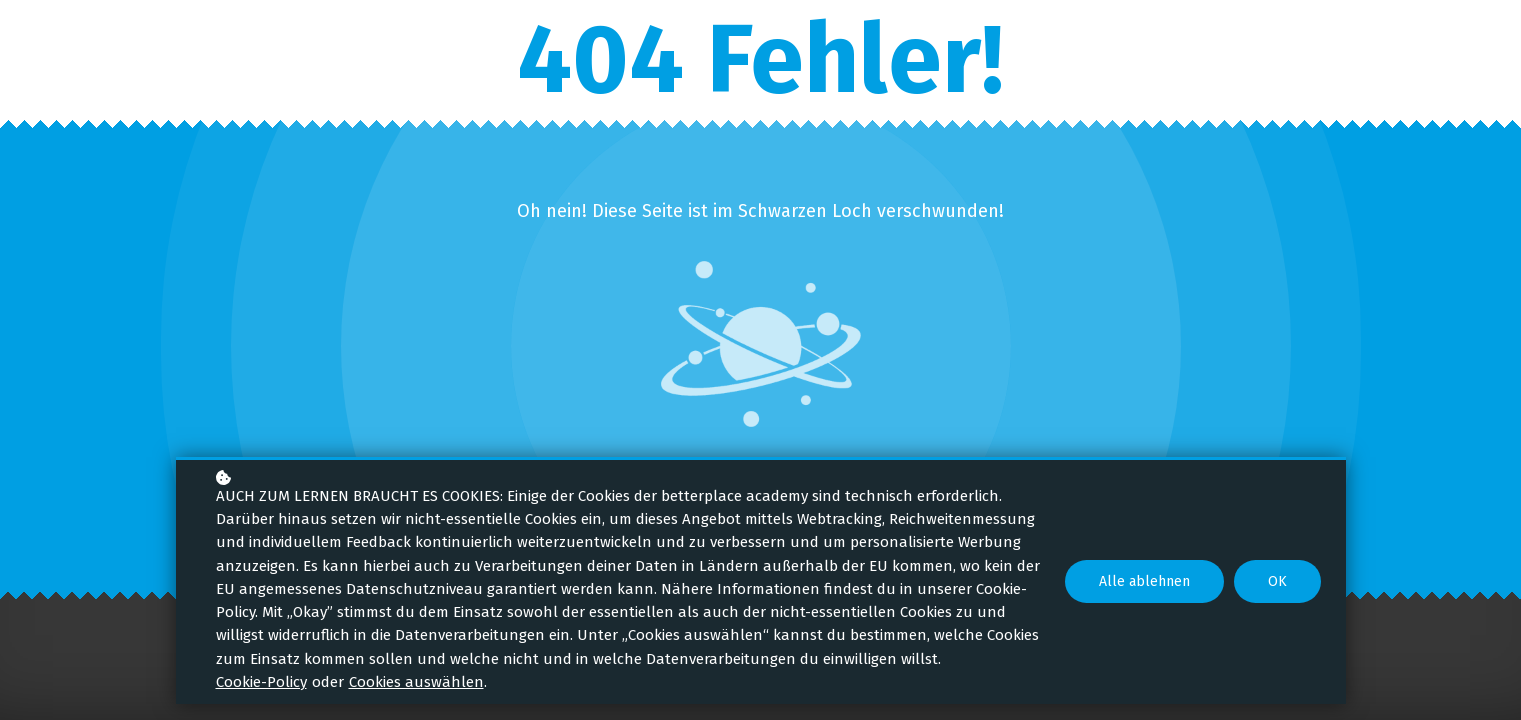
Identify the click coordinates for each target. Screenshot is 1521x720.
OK (1277, 581)
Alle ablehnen (1144, 581)
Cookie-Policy (261, 682)
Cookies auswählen (416, 682)
